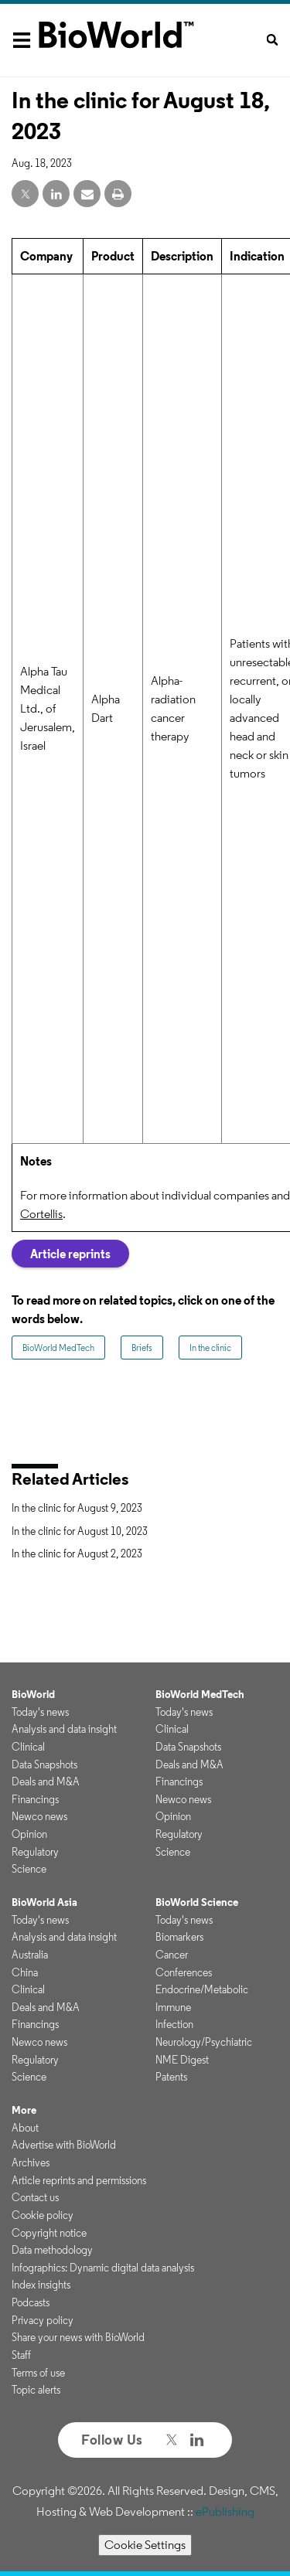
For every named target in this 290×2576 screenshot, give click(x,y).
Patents (171, 2077)
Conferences (183, 1972)
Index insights (41, 2285)
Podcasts (30, 2302)
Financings (35, 1799)
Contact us (35, 2197)
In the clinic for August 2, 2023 (77, 1553)
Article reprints (70, 1253)
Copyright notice (49, 2233)
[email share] (87, 194)
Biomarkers (179, 1937)
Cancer (171, 1955)
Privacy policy (42, 2320)
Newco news (39, 1816)
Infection (174, 2024)
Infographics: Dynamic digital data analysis (103, 2268)
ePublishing (225, 2511)
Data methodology (52, 2250)
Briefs (141, 1347)
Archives (30, 2162)
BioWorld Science (196, 1902)
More (24, 2110)
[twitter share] (25, 194)
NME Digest (182, 2060)
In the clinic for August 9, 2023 (77, 1508)
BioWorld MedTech (58, 1347)
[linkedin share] (56, 194)
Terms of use (38, 2373)
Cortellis (41, 1213)
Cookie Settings (145, 2544)
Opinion (29, 1834)
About (25, 2128)
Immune (173, 2007)
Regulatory (35, 1852)
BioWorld (33, 1694)
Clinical (28, 1747)
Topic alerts (36, 2390)
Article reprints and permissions (79, 2180)
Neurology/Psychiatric (203, 2042)
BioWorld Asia (44, 1902)
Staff (21, 2355)
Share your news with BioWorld (78, 2337)
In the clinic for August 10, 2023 (80, 1531)
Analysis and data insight (64, 1729)
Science (29, 1869)
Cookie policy (42, 2215)
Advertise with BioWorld (64, 2145)
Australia (30, 1955)
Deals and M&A (46, 1781)
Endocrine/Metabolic (201, 1989)
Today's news (40, 1712)
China (25, 1972)
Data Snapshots (44, 1764)
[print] (117, 194)
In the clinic (210, 1347)
